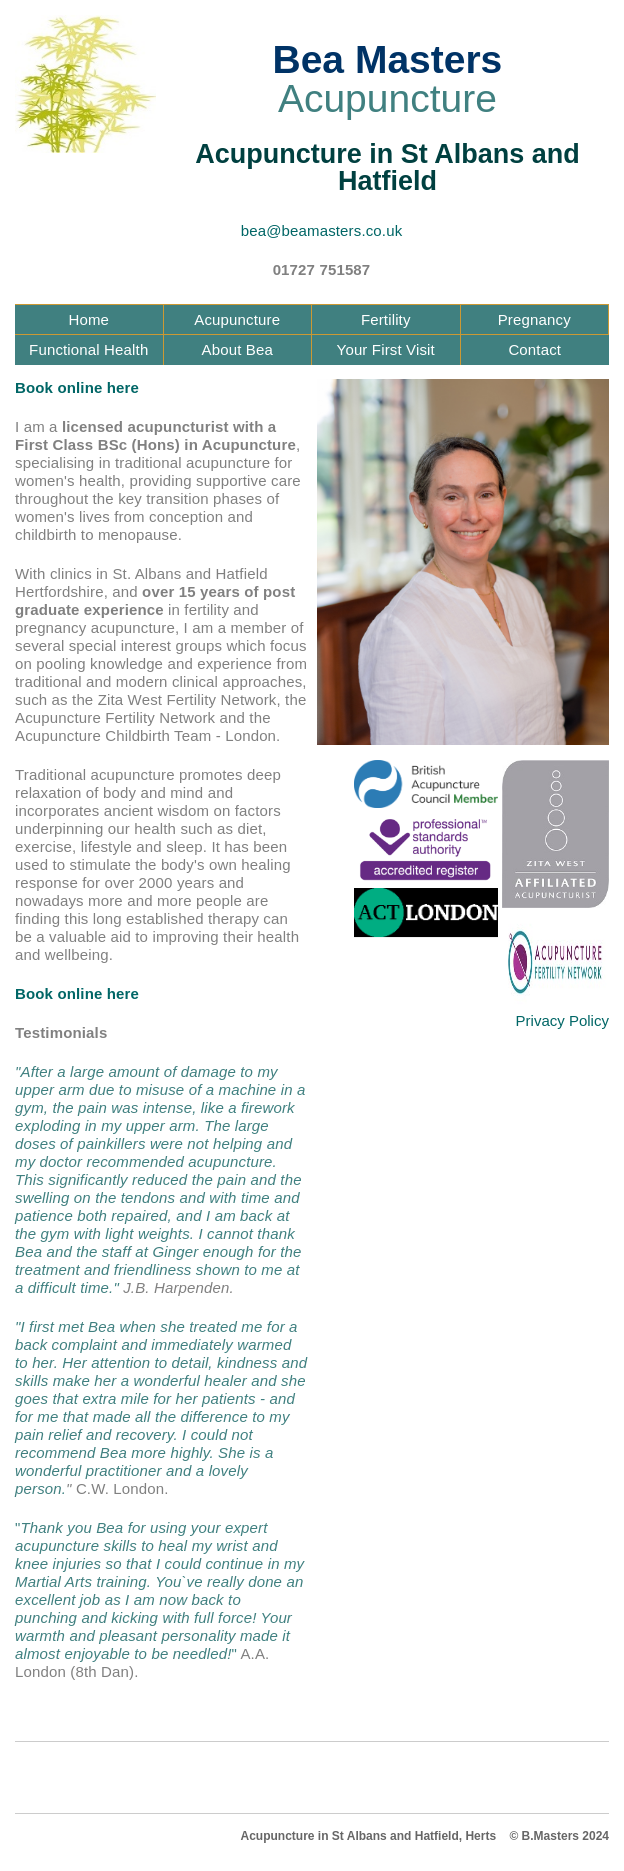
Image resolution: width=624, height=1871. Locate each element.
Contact (534, 349)
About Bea (237, 349)
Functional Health (88, 349)
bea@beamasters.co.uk (322, 230)
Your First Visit (386, 349)
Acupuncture (237, 319)
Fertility (386, 319)
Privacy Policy (562, 1020)
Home (88, 319)
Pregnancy (534, 319)
